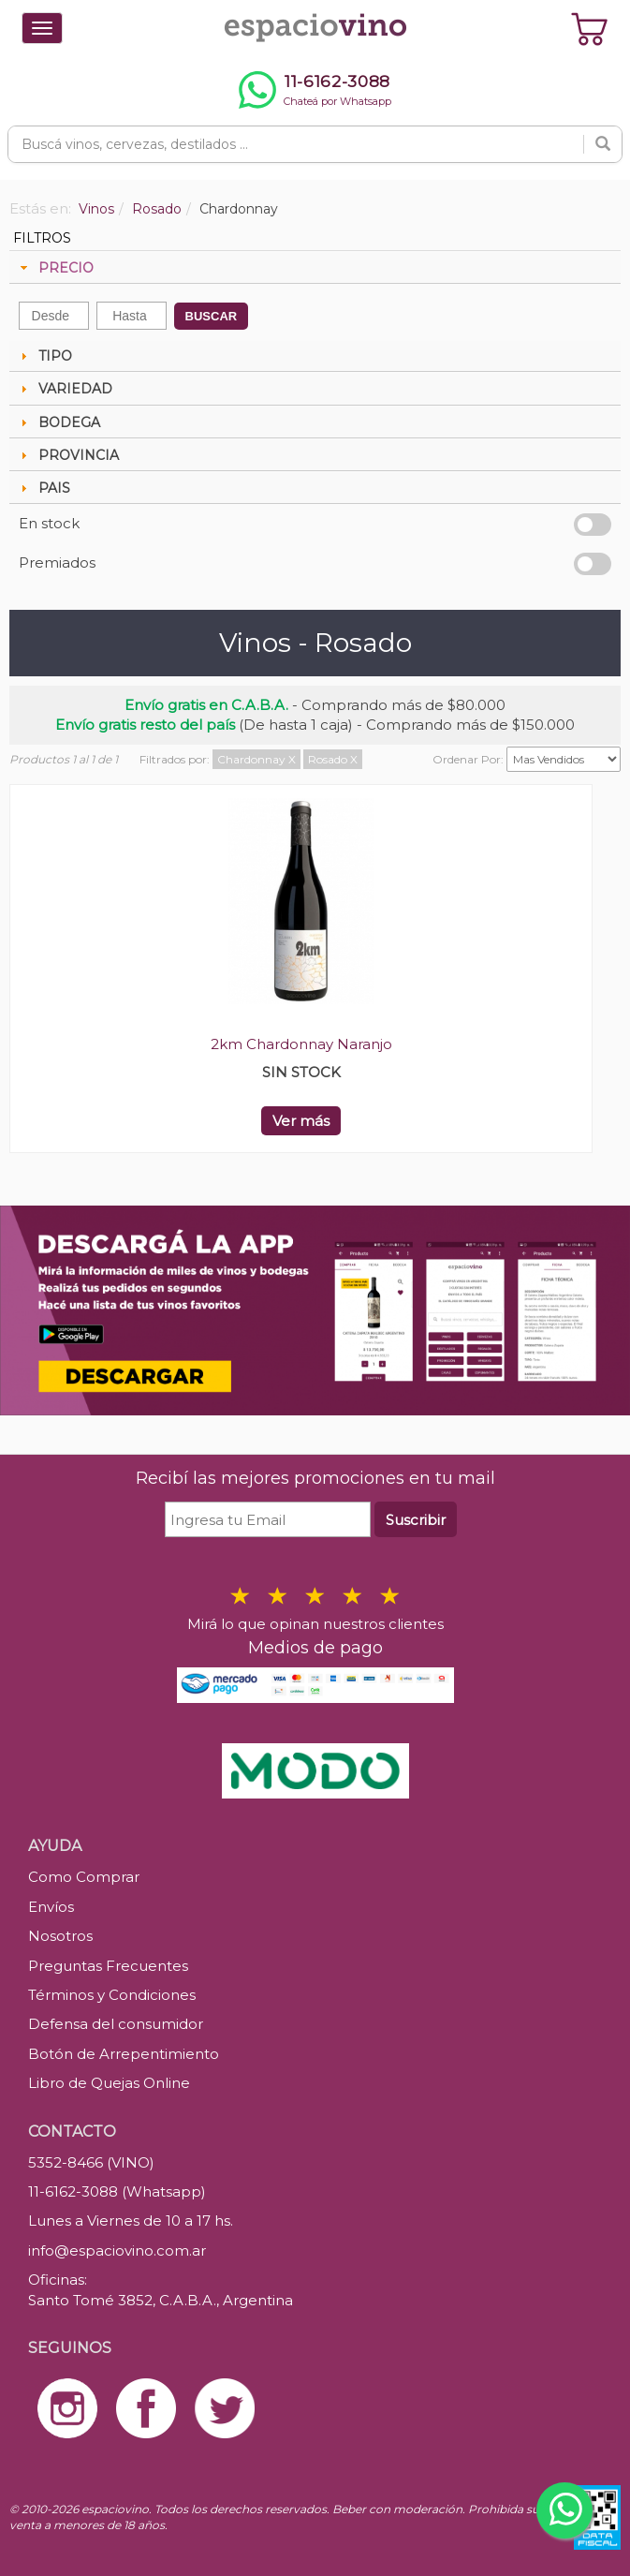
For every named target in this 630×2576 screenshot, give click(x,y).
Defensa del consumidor (115, 2024)
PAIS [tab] (43, 488)
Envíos (51, 1907)
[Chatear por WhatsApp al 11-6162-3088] (315, 90)
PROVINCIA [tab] (67, 455)
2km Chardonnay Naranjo (301, 1044)
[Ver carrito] (589, 28)
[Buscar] (603, 144)
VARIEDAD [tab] (64, 388)
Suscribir (416, 1520)
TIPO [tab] (44, 356)
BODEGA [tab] (58, 422)
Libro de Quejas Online (109, 2083)
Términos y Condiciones (112, 1995)
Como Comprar (83, 1877)
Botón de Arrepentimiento (123, 2054)
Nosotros (60, 1936)
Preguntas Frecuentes (108, 1966)
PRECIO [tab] (55, 267)
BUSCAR (211, 316)
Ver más (301, 1121)
